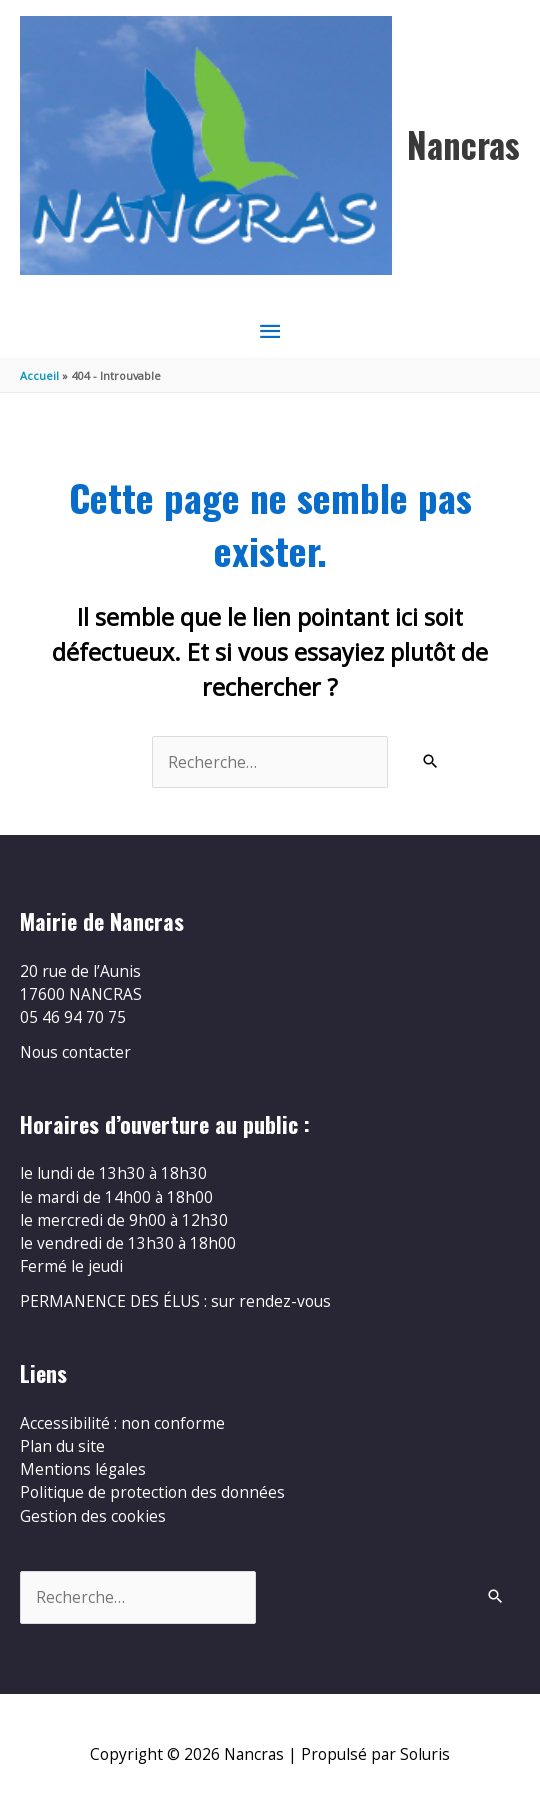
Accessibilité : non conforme (122, 1423)
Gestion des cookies (93, 1516)
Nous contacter (75, 1052)
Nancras (463, 144)
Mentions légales (83, 1469)
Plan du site (62, 1446)
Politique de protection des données (152, 1492)
